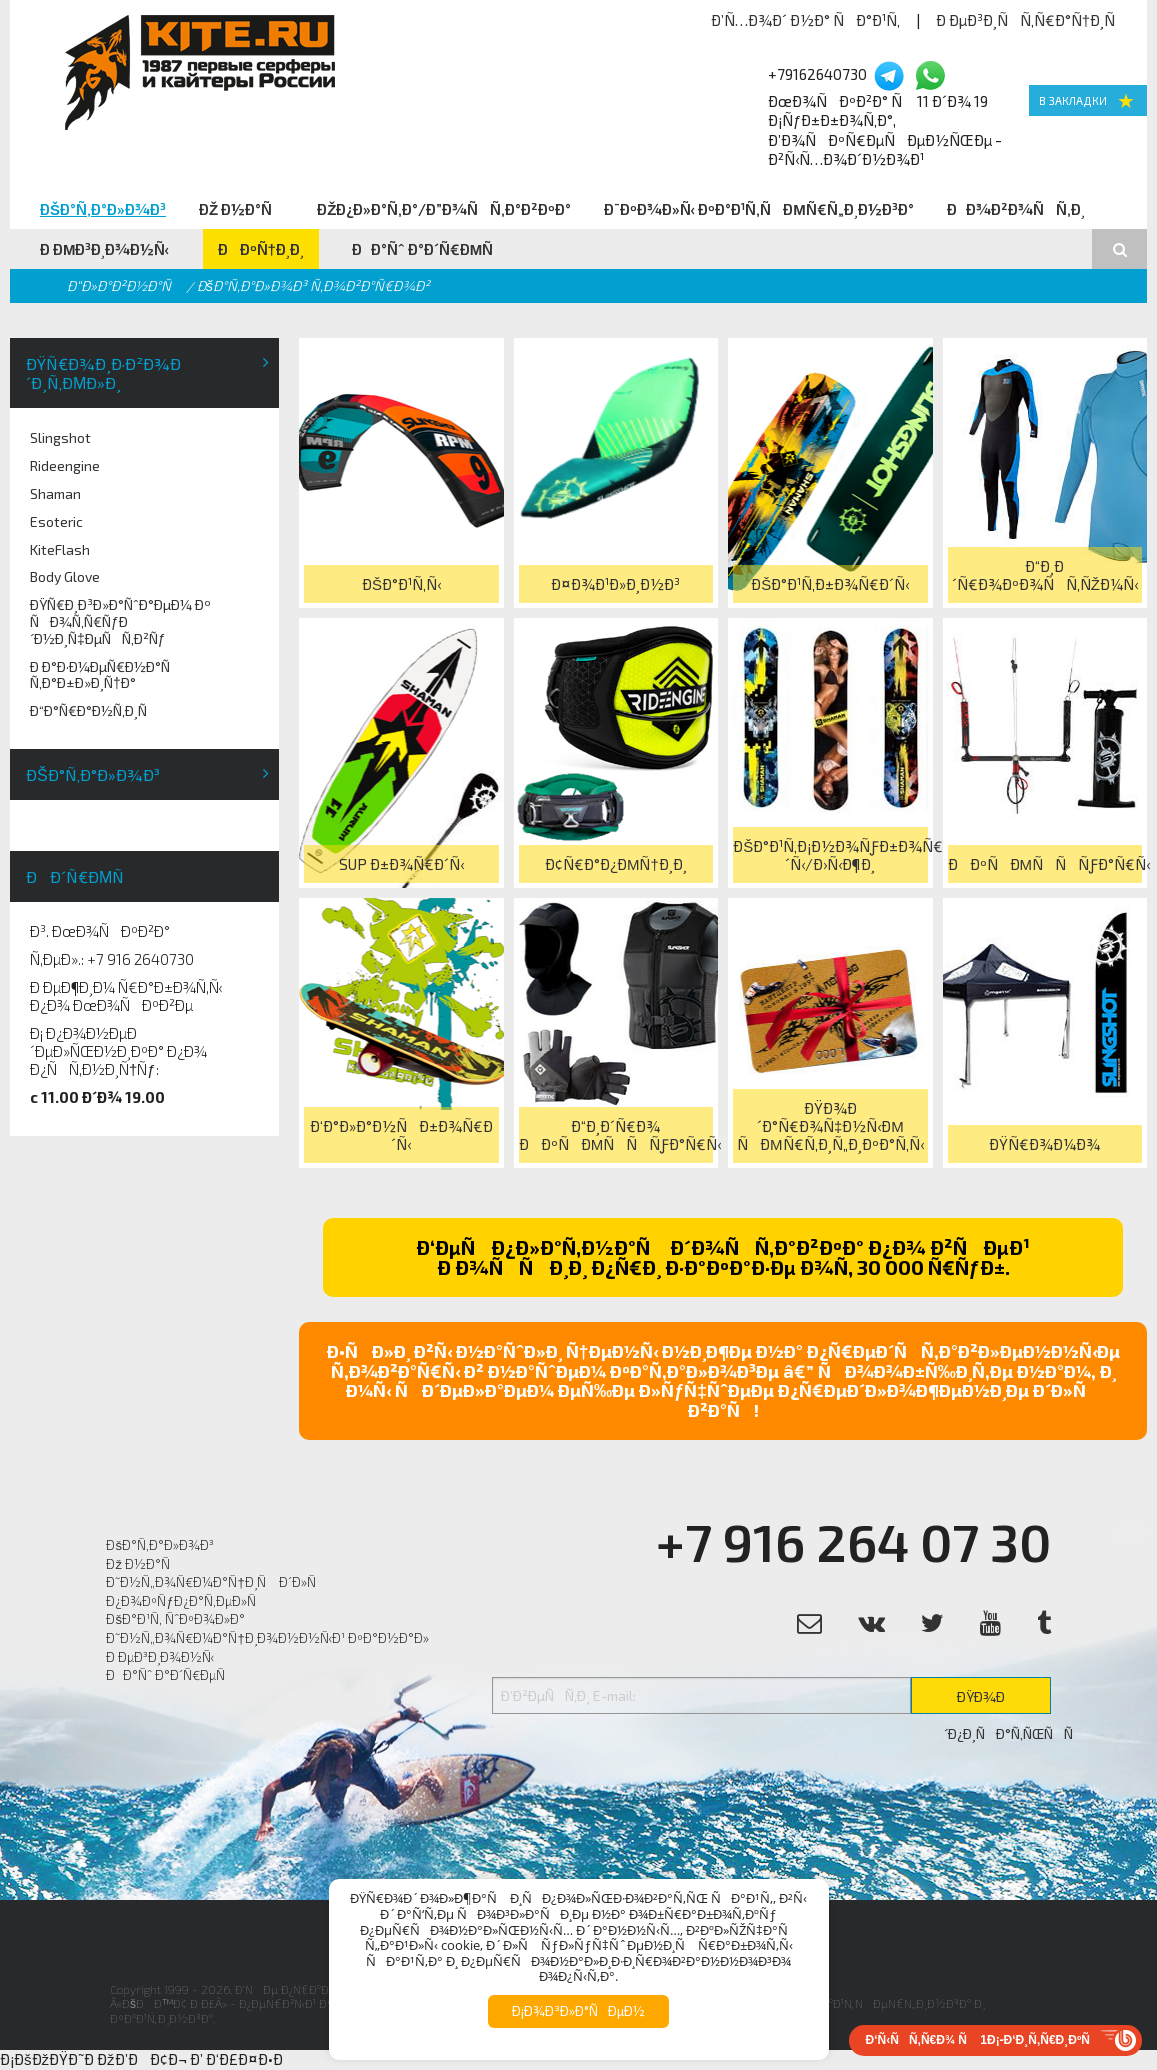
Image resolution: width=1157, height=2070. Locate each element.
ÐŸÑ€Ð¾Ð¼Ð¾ (1044, 1144)
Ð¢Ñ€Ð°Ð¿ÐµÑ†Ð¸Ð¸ (616, 864)
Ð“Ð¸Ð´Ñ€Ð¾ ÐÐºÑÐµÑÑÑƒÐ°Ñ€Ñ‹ (616, 1135)
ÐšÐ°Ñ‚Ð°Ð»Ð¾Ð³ (103, 209)
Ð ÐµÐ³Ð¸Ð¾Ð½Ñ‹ (105, 249)
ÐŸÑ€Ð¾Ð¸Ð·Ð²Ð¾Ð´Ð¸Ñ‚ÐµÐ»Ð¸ (103, 373)
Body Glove (65, 576)
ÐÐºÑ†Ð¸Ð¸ (261, 249)
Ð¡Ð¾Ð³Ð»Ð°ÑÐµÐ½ (578, 2011)
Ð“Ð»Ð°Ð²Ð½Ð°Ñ (124, 285)
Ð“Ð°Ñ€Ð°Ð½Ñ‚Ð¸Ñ (94, 710)
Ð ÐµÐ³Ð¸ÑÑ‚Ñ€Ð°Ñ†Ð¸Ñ (1031, 20)
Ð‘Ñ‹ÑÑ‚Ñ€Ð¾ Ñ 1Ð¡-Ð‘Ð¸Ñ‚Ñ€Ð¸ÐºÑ (983, 2040)
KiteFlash (60, 549)
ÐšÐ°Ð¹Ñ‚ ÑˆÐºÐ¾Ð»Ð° (175, 1619)
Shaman (55, 493)
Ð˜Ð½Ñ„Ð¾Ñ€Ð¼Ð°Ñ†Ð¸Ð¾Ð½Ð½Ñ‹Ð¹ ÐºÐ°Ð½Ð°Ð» (267, 1638)
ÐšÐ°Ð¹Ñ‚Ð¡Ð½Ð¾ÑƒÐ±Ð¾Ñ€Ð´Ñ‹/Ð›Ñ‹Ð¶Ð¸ (830, 855)
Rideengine (65, 465)
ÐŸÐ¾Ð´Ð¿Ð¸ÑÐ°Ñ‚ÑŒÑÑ (997, 1701)
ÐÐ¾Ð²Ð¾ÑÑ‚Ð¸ (1016, 209)
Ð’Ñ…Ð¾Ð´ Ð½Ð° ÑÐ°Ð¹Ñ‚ (805, 20)
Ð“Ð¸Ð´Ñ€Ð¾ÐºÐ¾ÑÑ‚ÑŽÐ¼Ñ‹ (1045, 575)
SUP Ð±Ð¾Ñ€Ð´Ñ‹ (401, 864)
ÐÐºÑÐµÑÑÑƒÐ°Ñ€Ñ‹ (1045, 864)
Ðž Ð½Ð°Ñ (241, 209)
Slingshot (60, 437)
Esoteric (56, 521)
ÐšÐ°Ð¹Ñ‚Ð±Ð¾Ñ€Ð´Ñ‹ (830, 584)
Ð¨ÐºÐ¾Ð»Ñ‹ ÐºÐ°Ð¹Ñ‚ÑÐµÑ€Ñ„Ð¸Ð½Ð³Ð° (759, 209)
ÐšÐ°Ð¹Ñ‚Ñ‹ (401, 584)
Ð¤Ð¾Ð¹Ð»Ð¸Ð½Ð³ (615, 584)
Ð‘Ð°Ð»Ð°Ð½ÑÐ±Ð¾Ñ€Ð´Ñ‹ (401, 1135)
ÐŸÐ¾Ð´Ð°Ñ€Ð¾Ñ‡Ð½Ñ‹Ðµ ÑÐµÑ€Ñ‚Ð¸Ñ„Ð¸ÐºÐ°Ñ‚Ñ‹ (830, 1126)
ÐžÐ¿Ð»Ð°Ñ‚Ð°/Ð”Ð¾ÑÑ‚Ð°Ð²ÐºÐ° (444, 209)
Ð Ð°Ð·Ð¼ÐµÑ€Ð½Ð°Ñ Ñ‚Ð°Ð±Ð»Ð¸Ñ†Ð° (105, 675)
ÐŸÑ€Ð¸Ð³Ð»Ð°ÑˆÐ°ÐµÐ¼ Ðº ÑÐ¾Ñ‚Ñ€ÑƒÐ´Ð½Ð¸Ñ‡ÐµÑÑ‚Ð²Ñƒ (120, 621)
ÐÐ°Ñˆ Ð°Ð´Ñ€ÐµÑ (429, 249)
